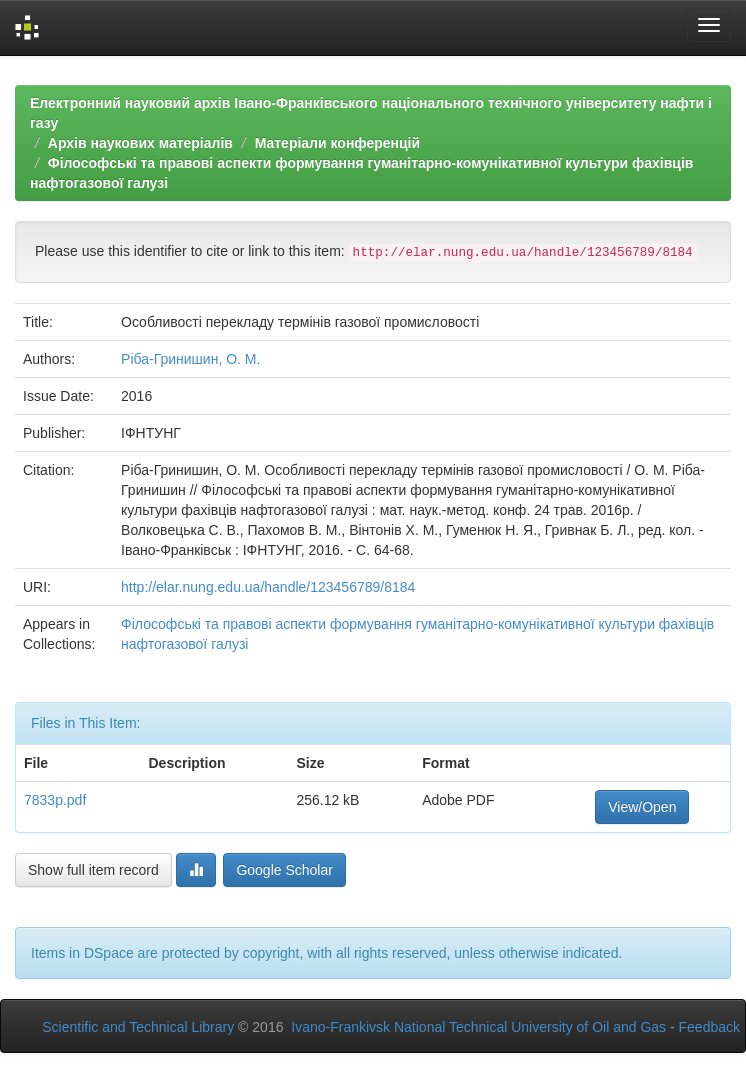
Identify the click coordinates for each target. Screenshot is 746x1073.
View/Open (642, 807)
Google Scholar (284, 870)
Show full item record (93, 870)
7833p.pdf (55, 800)
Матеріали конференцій (337, 143)
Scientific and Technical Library (138, 1027)
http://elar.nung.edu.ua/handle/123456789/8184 (268, 587)
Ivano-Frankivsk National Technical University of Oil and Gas (478, 1027)
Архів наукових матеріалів (140, 143)
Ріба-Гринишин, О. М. (190, 359)
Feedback (709, 1027)
